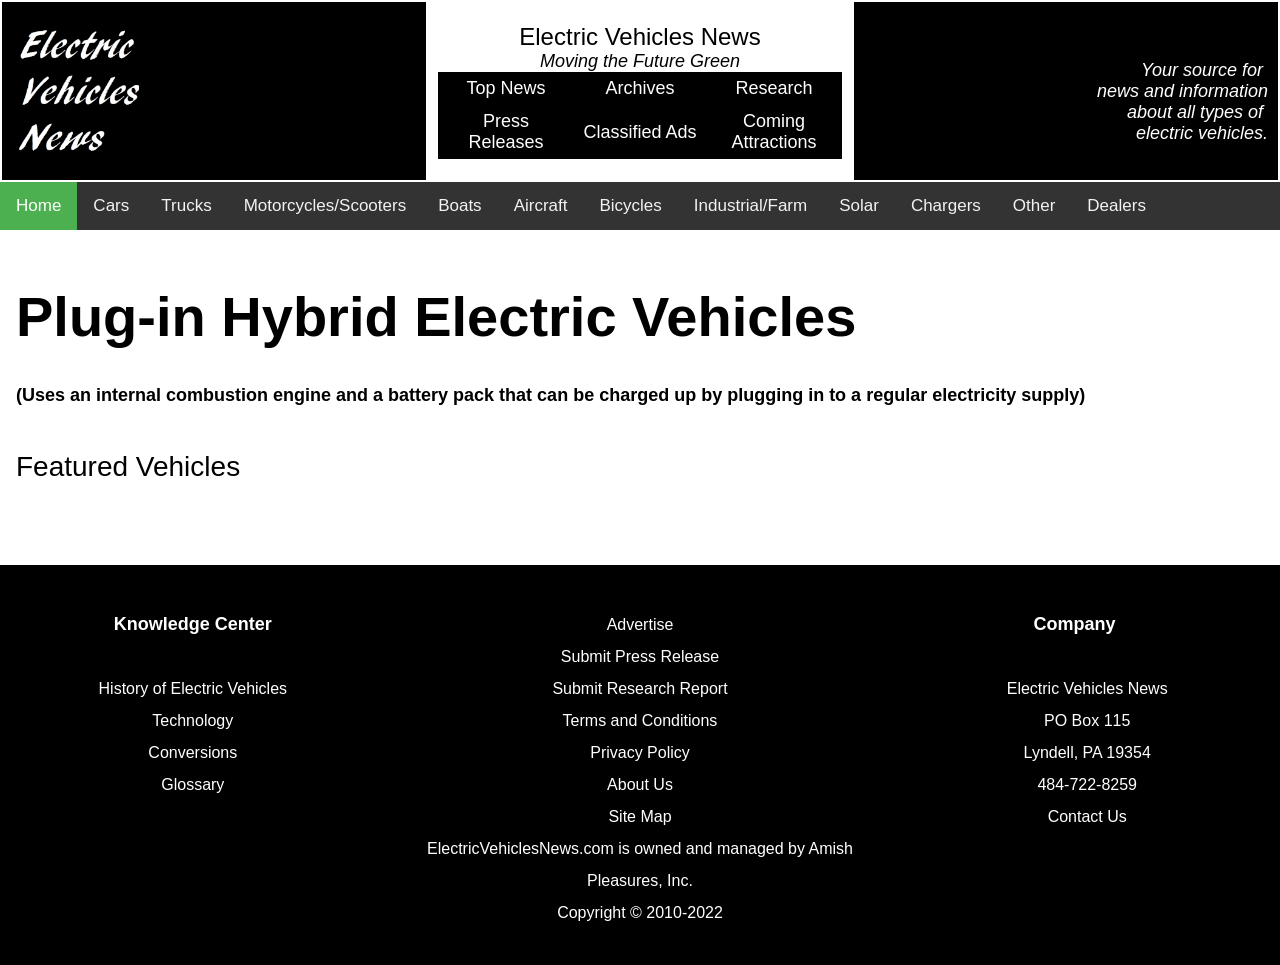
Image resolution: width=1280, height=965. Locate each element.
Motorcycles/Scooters (325, 205)
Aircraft (541, 205)
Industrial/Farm (750, 205)
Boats (459, 205)
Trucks (186, 205)
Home (38, 205)
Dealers (1116, 205)
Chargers (946, 205)
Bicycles (630, 205)
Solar (859, 205)
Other (1034, 205)
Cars (111, 205)
